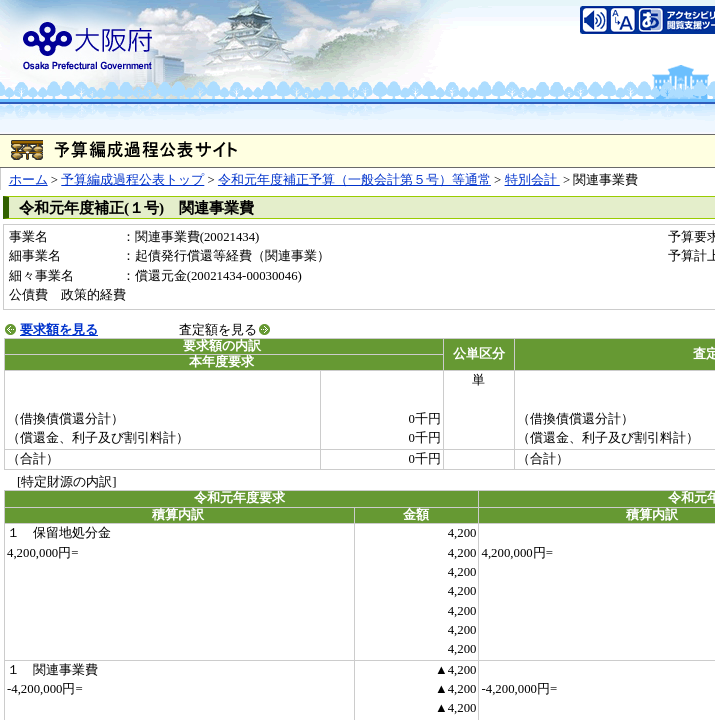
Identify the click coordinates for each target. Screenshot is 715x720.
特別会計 (532, 180)
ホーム (28, 180)
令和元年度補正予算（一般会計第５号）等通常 (354, 180)
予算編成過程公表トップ (132, 180)
